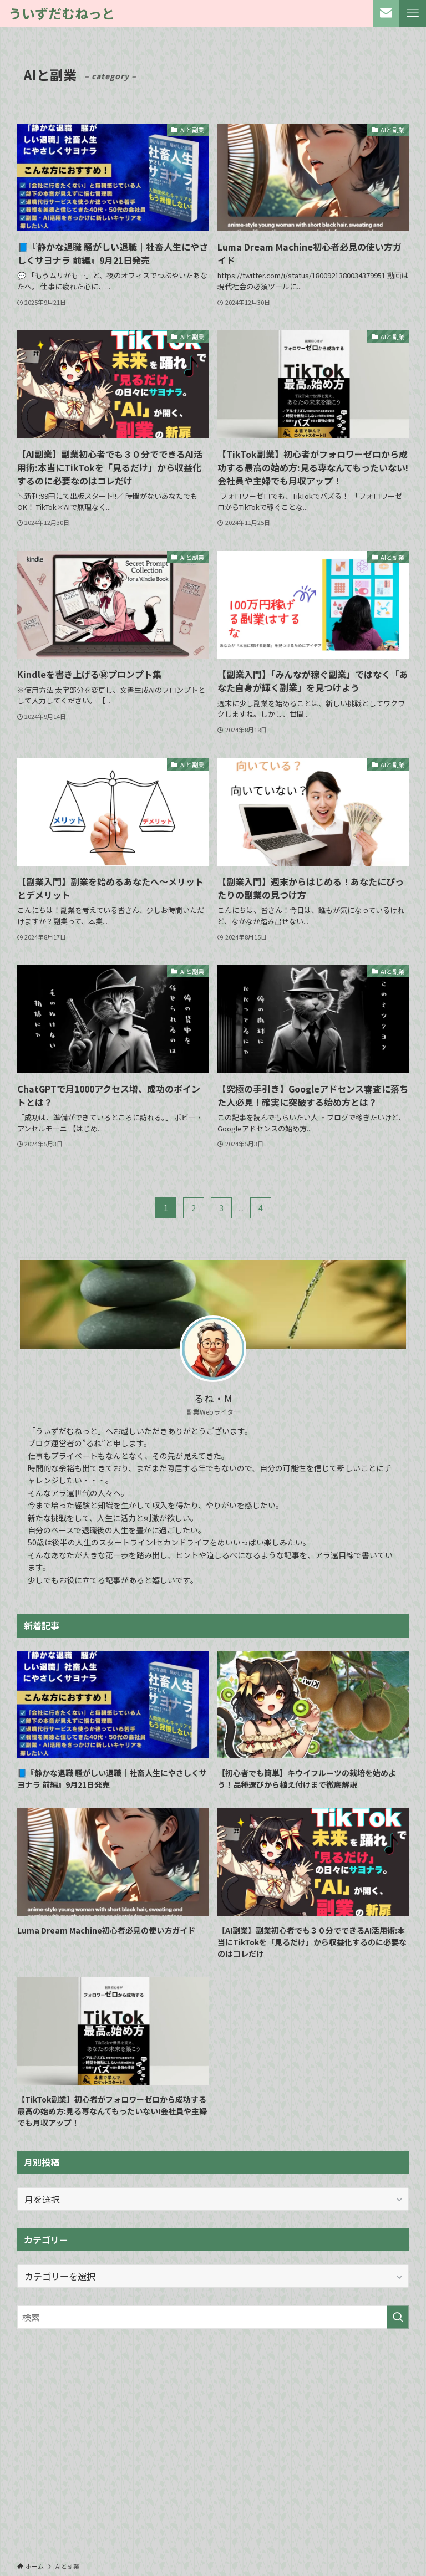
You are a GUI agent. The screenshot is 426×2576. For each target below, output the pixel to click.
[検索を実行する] (398, 2317)
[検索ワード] (213, 2317)
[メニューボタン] (412, 13)
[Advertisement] (213, 2424)
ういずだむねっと (61, 13)
